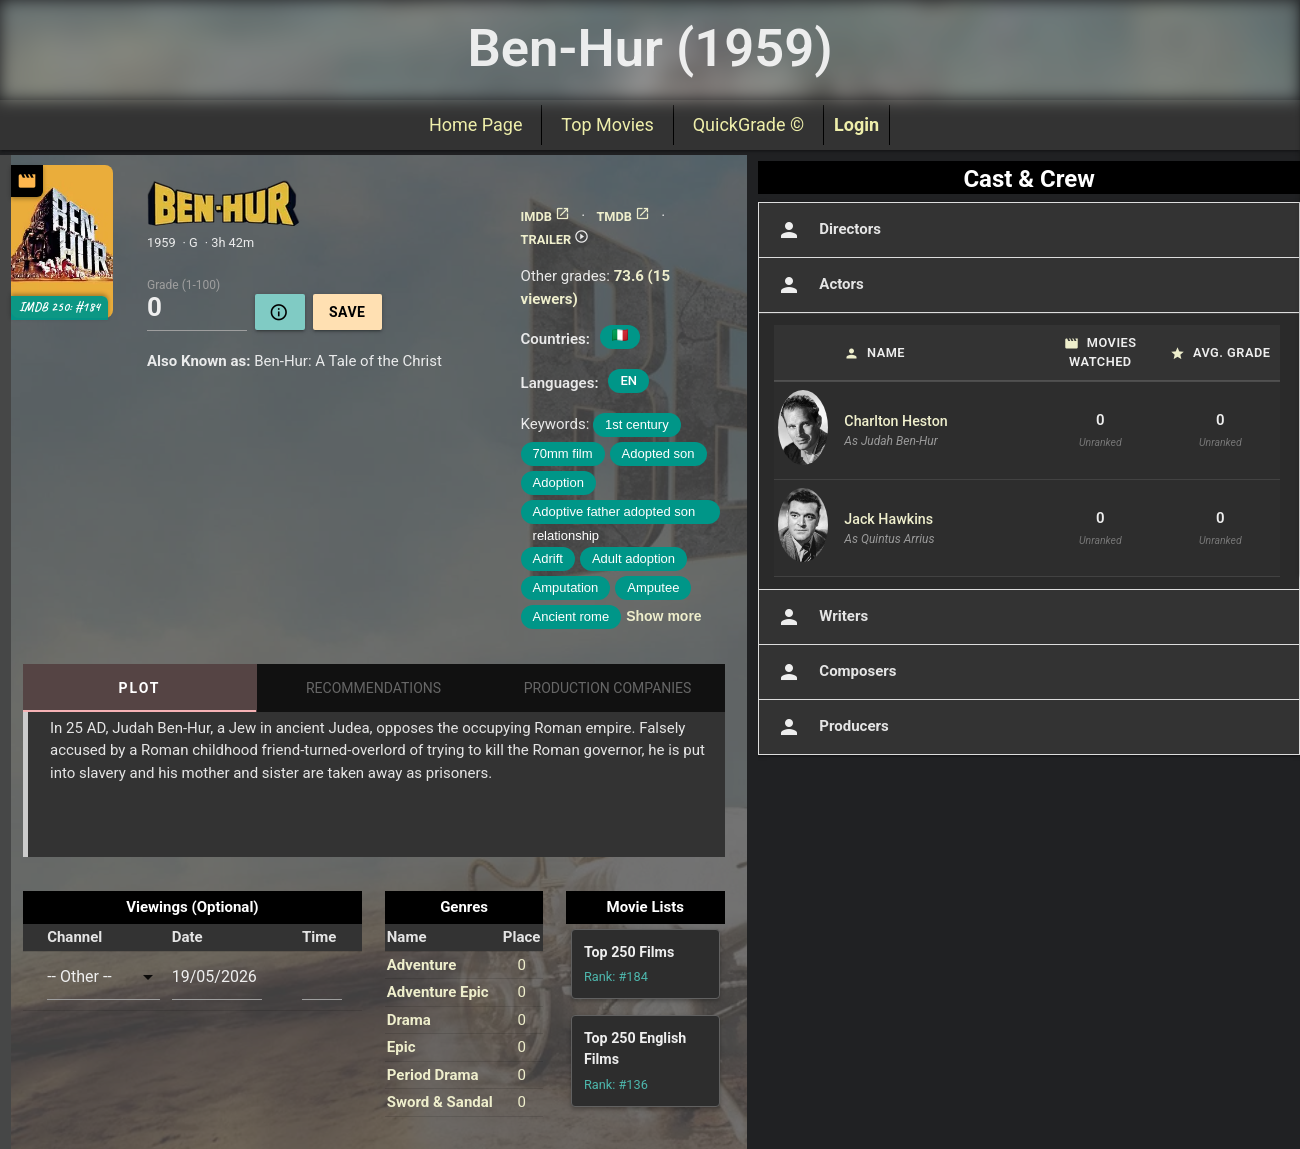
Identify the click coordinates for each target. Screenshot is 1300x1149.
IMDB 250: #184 (59, 307)
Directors (827, 230)
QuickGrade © (748, 124)
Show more (663, 616)
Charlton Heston (895, 421)
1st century (637, 424)
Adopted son (658, 453)
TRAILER (555, 239)
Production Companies (608, 688)
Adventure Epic (438, 992)
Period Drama (433, 1075)
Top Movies (607, 124)
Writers (821, 617)
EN (628, 380)
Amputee (653, 587)
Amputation (566, 587)
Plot (139, 688)
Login (856, 124)
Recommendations (373, 688)
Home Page (475, 124)
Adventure (421, 965)
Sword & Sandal (440, 1102)
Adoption (558, 482)
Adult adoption (633, 558)
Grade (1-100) (183, 284)
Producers (831, 727)
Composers (835, 672)
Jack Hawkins (888, 519)
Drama (409, 1020)
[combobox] (103, 977)
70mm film (563, 453)
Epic (401, 1047)
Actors (818, 285)
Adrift (548, 558)
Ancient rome (571, 616)
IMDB (545, 216)
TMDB (623, 216)
